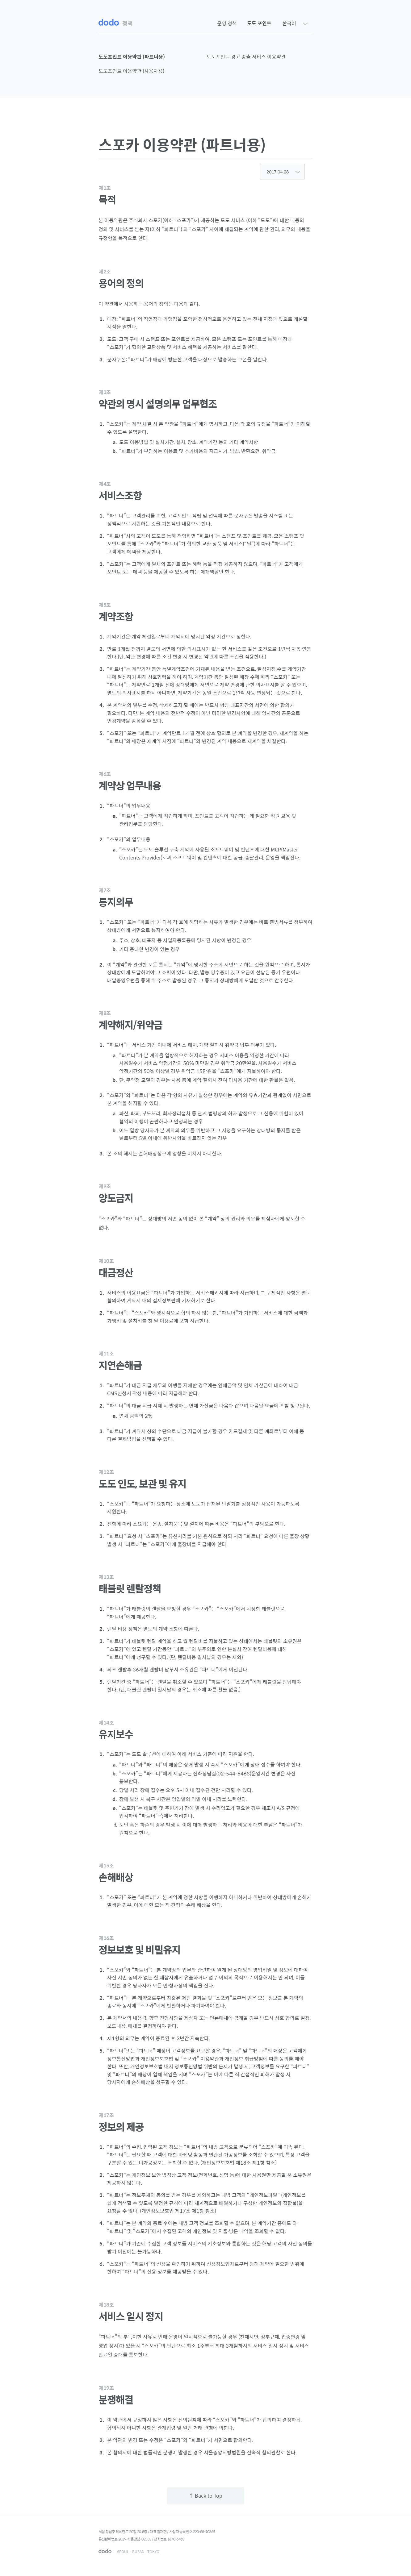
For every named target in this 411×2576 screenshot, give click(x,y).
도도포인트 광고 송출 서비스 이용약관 (246, 56)
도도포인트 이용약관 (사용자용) (131, 71)
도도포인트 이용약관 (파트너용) (132, 56)
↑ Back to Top (205, 2495)
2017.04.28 (283, 171)
